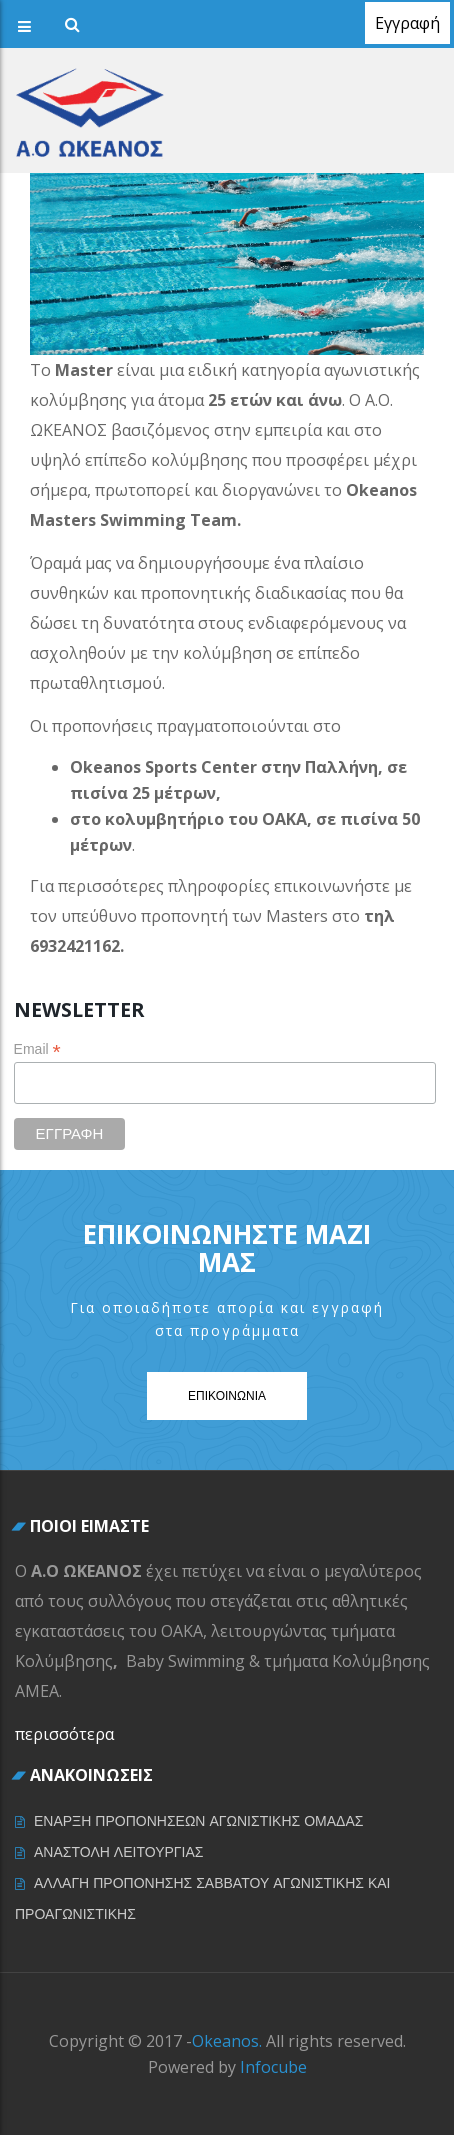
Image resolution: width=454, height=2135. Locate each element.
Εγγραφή (407, 23)
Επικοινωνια (227, 1395)
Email (37, 1049)
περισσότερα (64, 1734)
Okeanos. (227, 2041)
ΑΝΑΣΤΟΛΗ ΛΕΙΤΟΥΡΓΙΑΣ (118, 1852)
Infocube (273, 2067)
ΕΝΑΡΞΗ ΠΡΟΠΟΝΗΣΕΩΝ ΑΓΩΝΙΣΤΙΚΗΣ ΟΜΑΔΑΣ (198, 1821)
